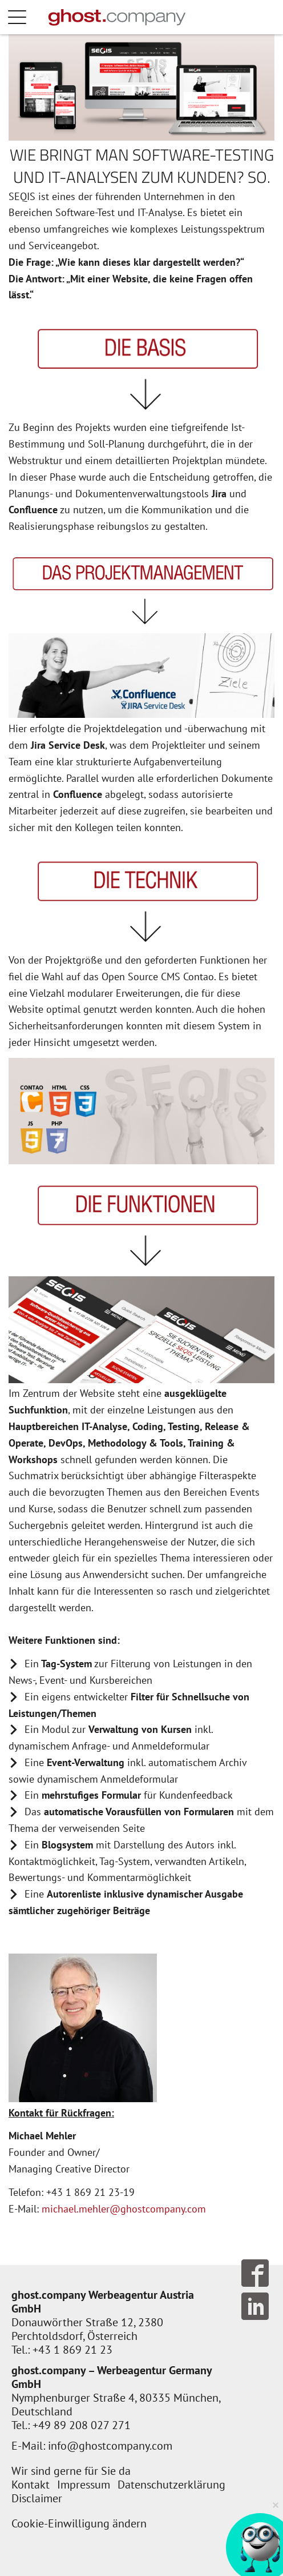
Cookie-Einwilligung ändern (79, 2523)
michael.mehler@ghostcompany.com (124, 2208)
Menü (28, 17)
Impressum (83, 2484)
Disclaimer (36, 2498)
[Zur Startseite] (117, 17)
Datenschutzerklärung (171, 2484)
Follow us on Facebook (255, 2273)
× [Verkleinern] (276, 2504)
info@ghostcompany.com (110, 2445)
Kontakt (30, 2484)
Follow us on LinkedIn (255, 2306)
